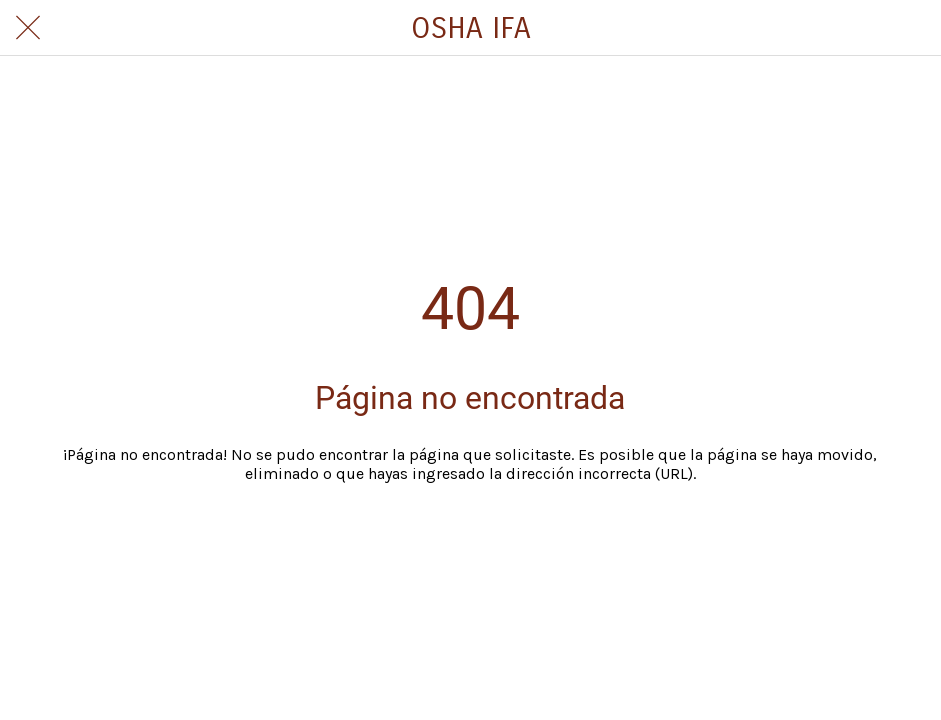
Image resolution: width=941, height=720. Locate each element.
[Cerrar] (28, 28)
